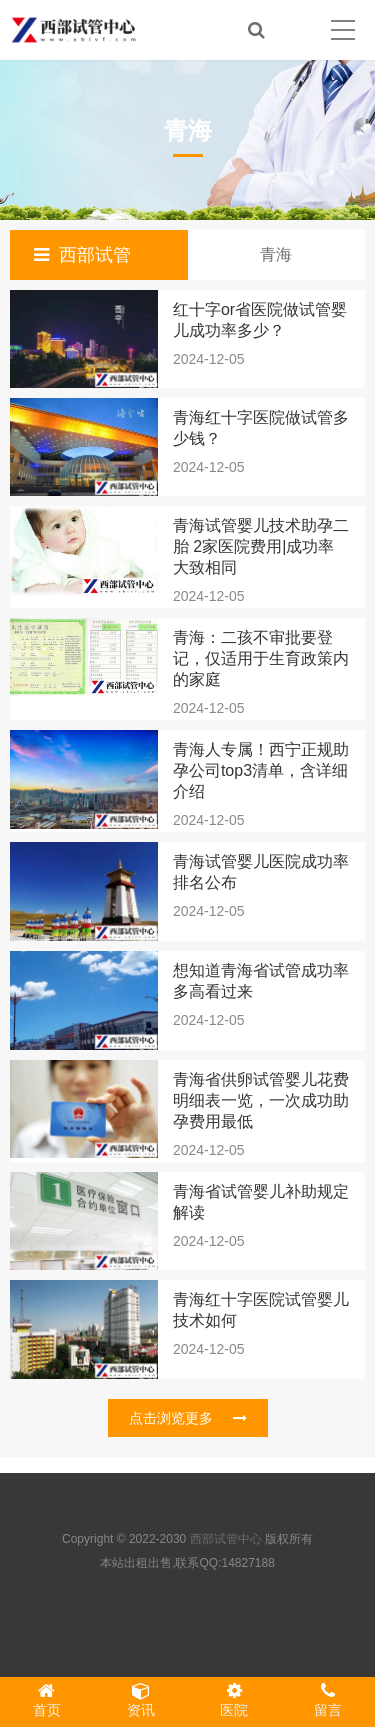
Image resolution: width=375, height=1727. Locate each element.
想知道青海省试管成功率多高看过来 (261, 981)
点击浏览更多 (188, 1418)
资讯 (141, 1700)
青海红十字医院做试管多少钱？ (261, 428)
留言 (328, 1700)
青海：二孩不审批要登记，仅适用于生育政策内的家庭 (261, 658)
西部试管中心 (226, 1539)
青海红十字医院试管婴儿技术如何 (261, 1310)
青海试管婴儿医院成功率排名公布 (261, 872)
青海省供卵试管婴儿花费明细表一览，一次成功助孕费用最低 (261, 1100)
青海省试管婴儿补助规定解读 (261, 1202)
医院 (235, 1700)
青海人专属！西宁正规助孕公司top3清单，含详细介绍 (261, 770)
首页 (47, 1700)
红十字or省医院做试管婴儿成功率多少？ (260, 320)
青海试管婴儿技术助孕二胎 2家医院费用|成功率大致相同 (261, 546)
